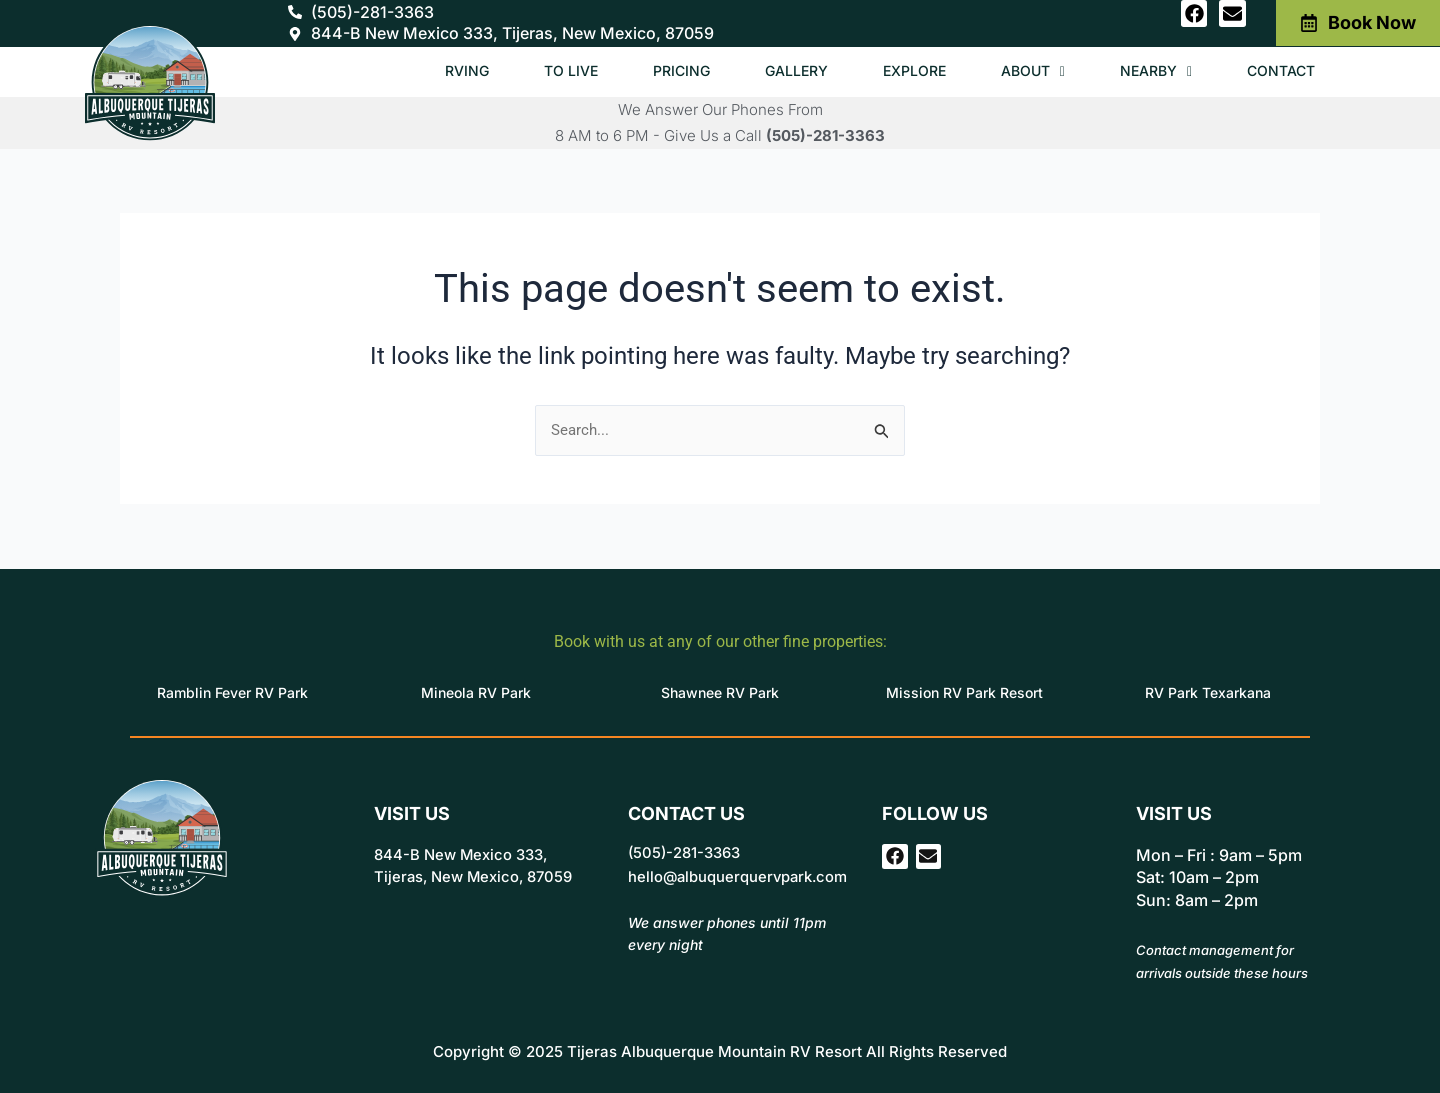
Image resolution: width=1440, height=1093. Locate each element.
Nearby (1148, 70)
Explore (896, 70)
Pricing (654, 70)
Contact (1278, 70)
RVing (432, 70)
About (1020, 70)
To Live (540, 70)
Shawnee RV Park (720, 692)
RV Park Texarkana (1208, 692)
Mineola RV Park (476, 692)
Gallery (773, 70)
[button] (1020, 71)
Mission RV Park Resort (964, 692)
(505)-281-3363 (825, 135)
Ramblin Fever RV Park (232, 692)
